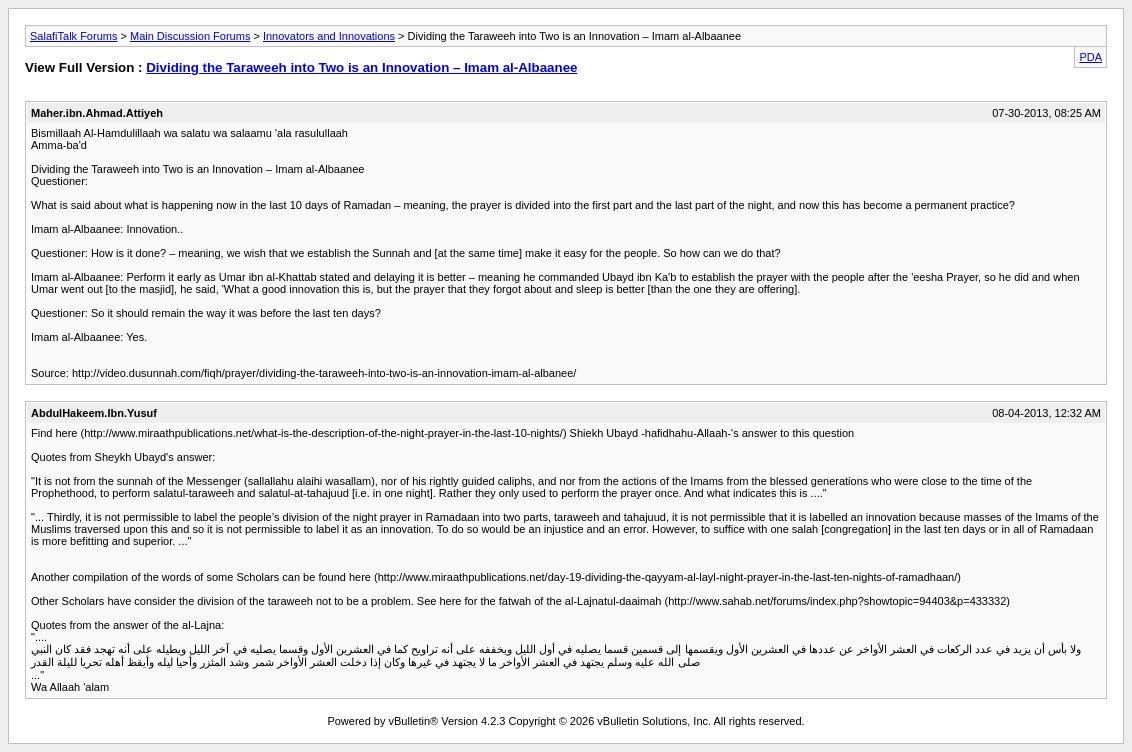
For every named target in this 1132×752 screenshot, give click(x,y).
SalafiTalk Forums (73, 36)
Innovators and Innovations (329, 36)
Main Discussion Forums (190, 36)
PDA (1090, 57)
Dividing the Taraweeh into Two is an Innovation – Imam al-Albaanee (361, 67)
